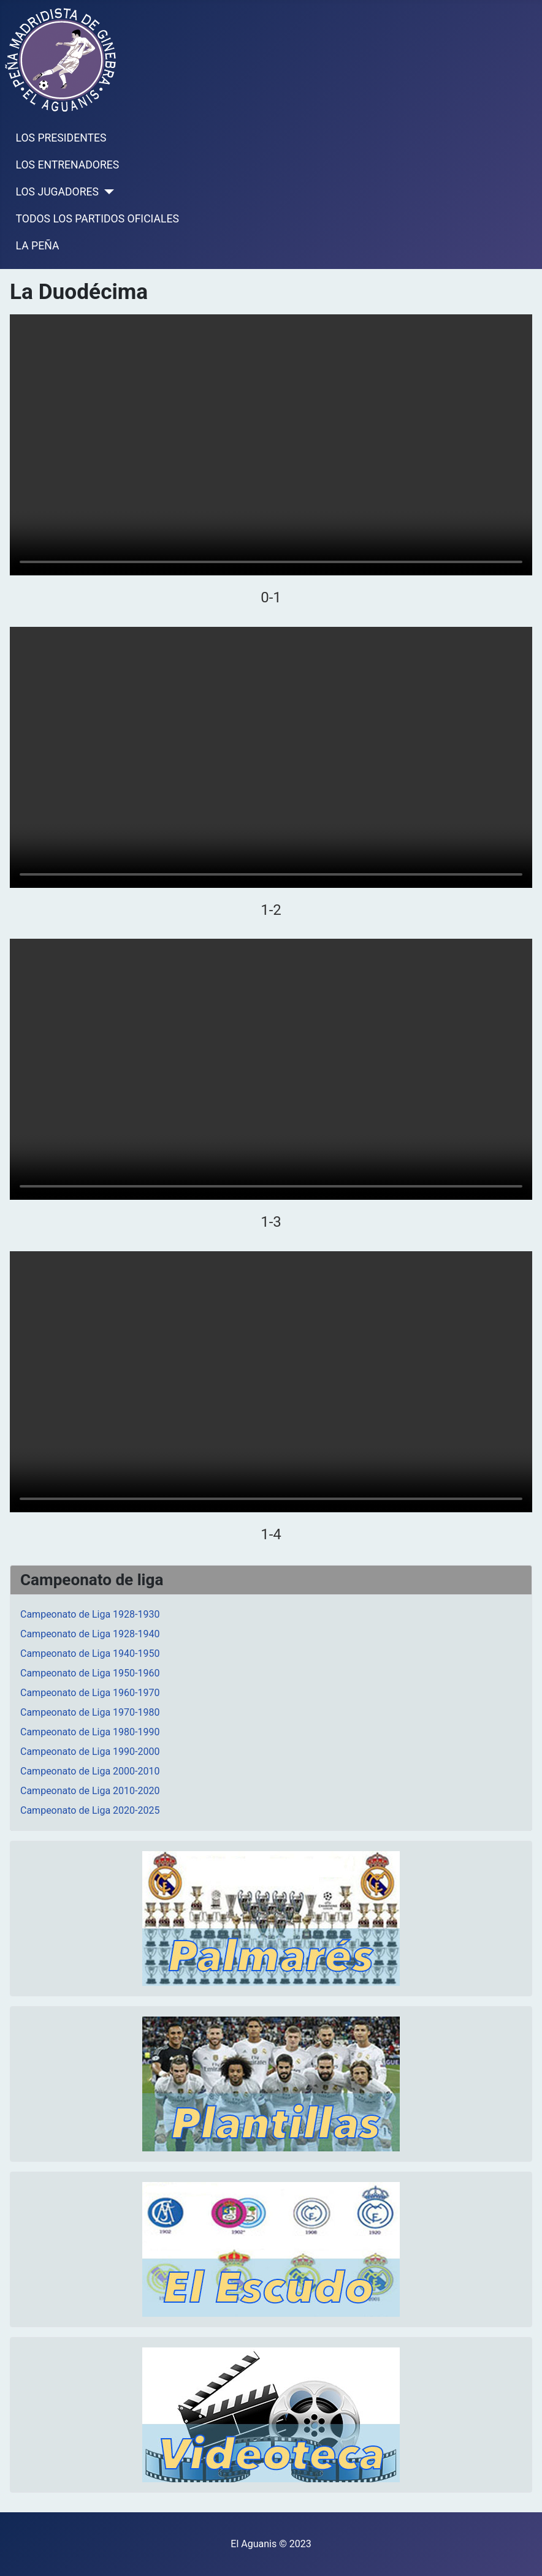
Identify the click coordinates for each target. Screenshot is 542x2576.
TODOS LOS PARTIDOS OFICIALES (97, 219)
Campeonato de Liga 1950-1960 (89, 1673)
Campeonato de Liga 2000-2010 (89, 1771)
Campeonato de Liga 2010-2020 (89, 1791)
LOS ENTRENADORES (68, 165)
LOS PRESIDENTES (61, 138)
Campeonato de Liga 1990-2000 (89, 1751)
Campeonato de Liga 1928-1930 (89, 1614)
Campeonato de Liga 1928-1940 (89, 1634)
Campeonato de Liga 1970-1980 (89, 1712)
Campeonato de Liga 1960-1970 (89, 1693)
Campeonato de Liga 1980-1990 (89, 1732)
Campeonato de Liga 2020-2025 (89, 1810)
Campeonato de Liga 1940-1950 (89, 1653)
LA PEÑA (37, 246)
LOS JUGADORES (57, 192)
